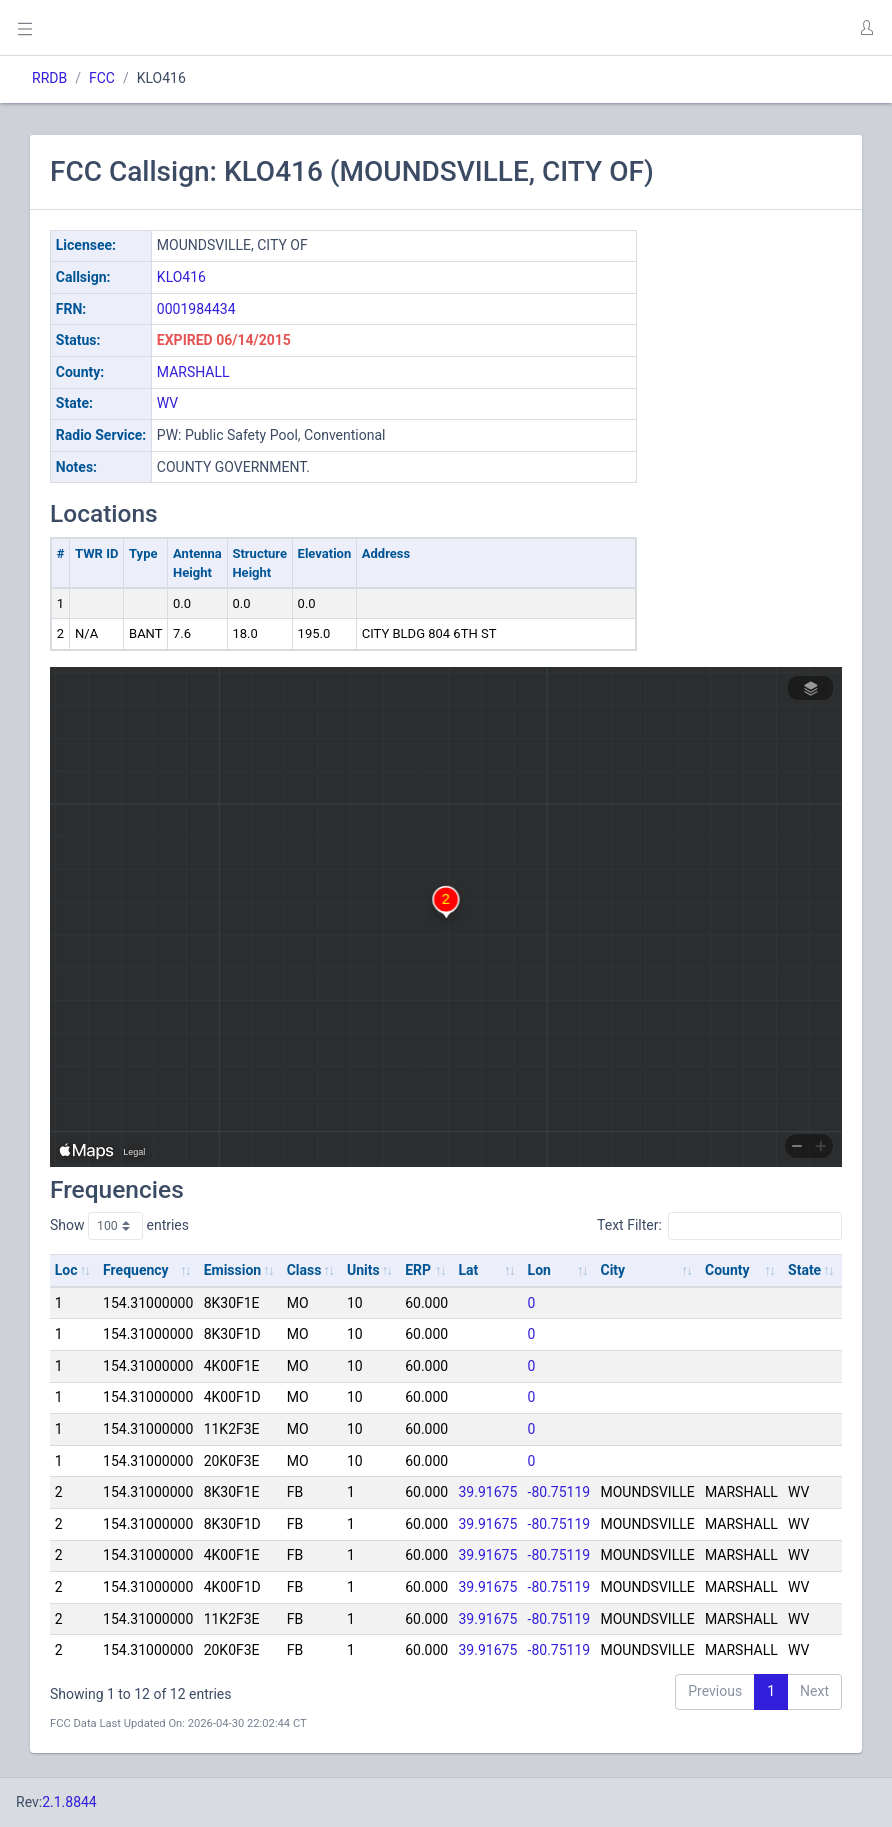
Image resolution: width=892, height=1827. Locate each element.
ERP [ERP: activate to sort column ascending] (418, 1270)
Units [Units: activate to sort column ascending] (363, 1270)
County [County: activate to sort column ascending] (727, 1270)
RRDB (49, 78)
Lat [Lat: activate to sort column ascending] (468, 1270)
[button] (866, 28)
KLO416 (181, 277)
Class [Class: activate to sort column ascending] (304, 1270)
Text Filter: (719, 1226)
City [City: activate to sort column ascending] (613, 1270)
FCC (102, 78)
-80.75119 (559, 1492)
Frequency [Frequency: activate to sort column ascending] (136, 1270)
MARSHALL (193, 372)
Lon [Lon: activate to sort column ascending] (539, 1270)
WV (167, 403)
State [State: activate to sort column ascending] (804, 1270)
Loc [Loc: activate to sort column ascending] (66, 1270)
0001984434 (196, 309)
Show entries (119, 1226)
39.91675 (487, 1492)
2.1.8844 (69, 1802)
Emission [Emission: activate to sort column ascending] (233, 1270)
